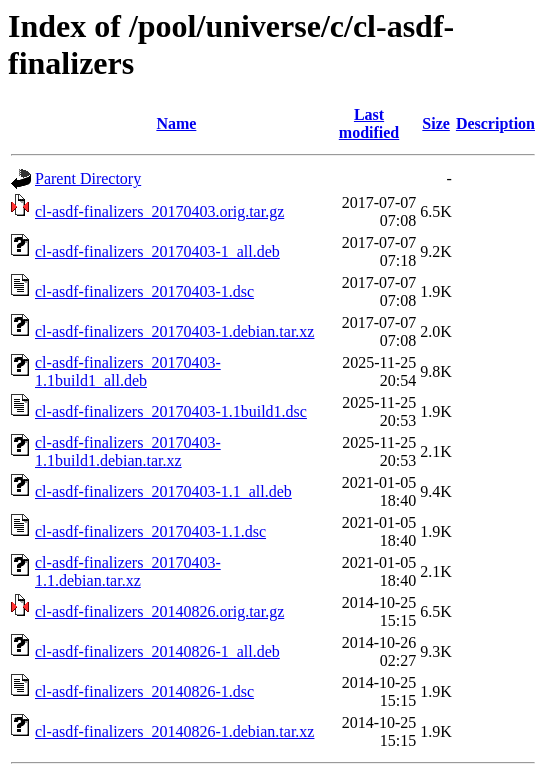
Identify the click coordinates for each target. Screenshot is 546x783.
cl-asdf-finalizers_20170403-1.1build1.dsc (171, 411)
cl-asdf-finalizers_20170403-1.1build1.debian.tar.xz (128, 451)
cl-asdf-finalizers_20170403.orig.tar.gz (159, 211)
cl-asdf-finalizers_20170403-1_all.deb (157, 251)
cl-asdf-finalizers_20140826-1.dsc (144, 691)
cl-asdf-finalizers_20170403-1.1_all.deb (163, 491)
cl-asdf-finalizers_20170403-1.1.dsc (150, 531)
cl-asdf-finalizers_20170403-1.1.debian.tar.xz (128, 571)
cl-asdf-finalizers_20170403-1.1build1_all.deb (128, 371)
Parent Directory (88, 178)
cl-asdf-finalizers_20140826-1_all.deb (157, 651)
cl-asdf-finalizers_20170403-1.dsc (144, 291)
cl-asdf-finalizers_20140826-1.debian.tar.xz (174, 731)
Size (436, 123)
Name (176, 123)
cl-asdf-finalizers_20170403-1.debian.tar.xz (174, 331)
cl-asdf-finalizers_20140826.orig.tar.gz (159, 611)
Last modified (369, 123)
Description (495, 123)
